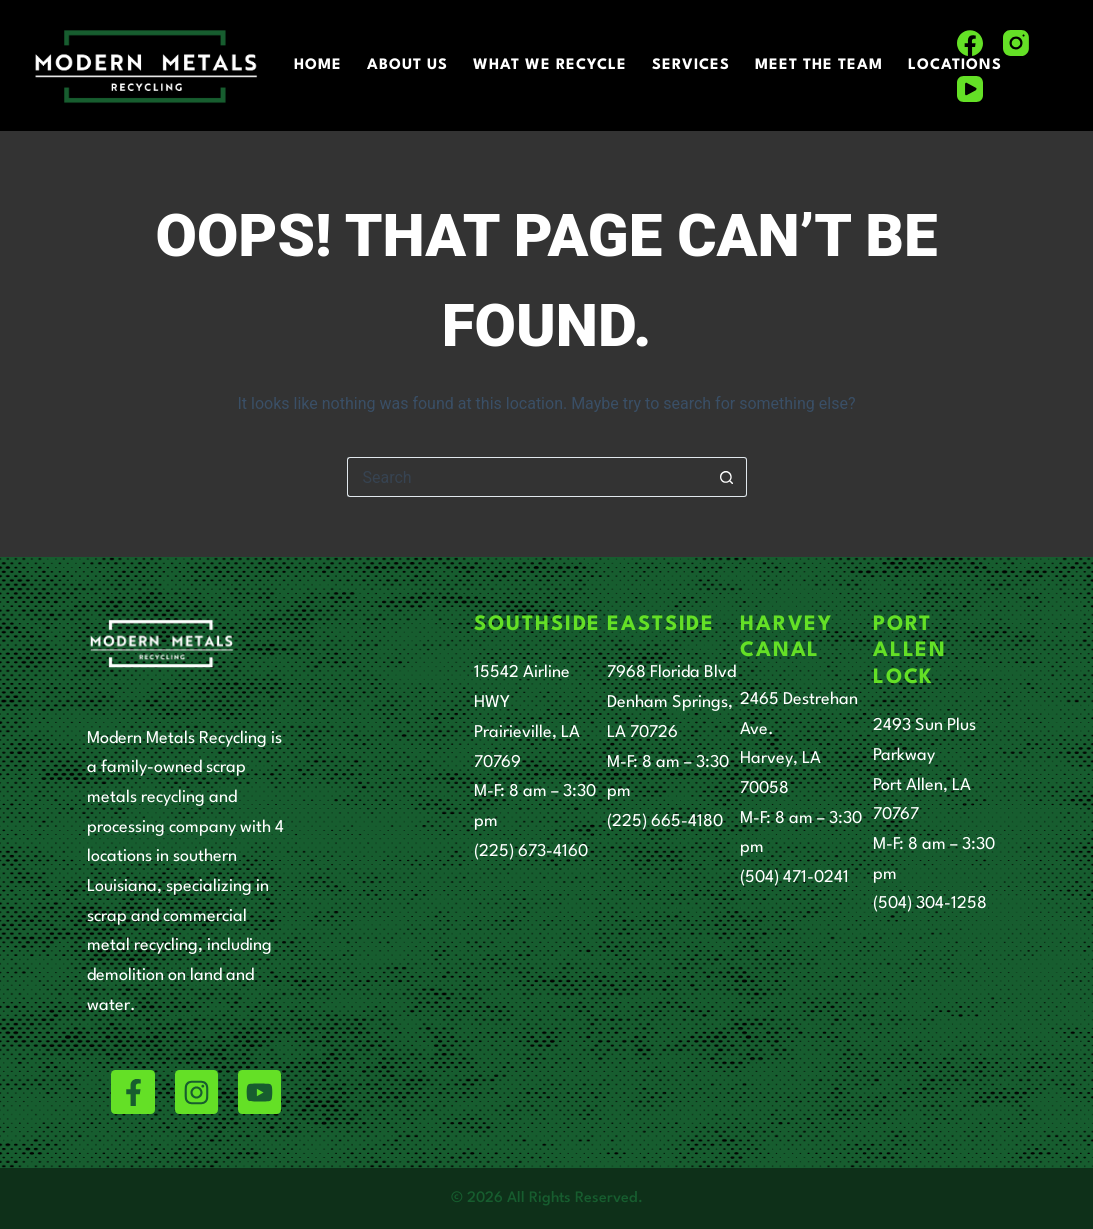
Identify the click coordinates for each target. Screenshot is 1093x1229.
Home (318, 65)
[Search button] (727, 477)
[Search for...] (527, 477)
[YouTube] (970, 89)
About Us (407, 65)
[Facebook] (970, 43)
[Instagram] (1016, 43)
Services (691, 65)
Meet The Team (819, 65)
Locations (955, 65)
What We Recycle (550, 65)
